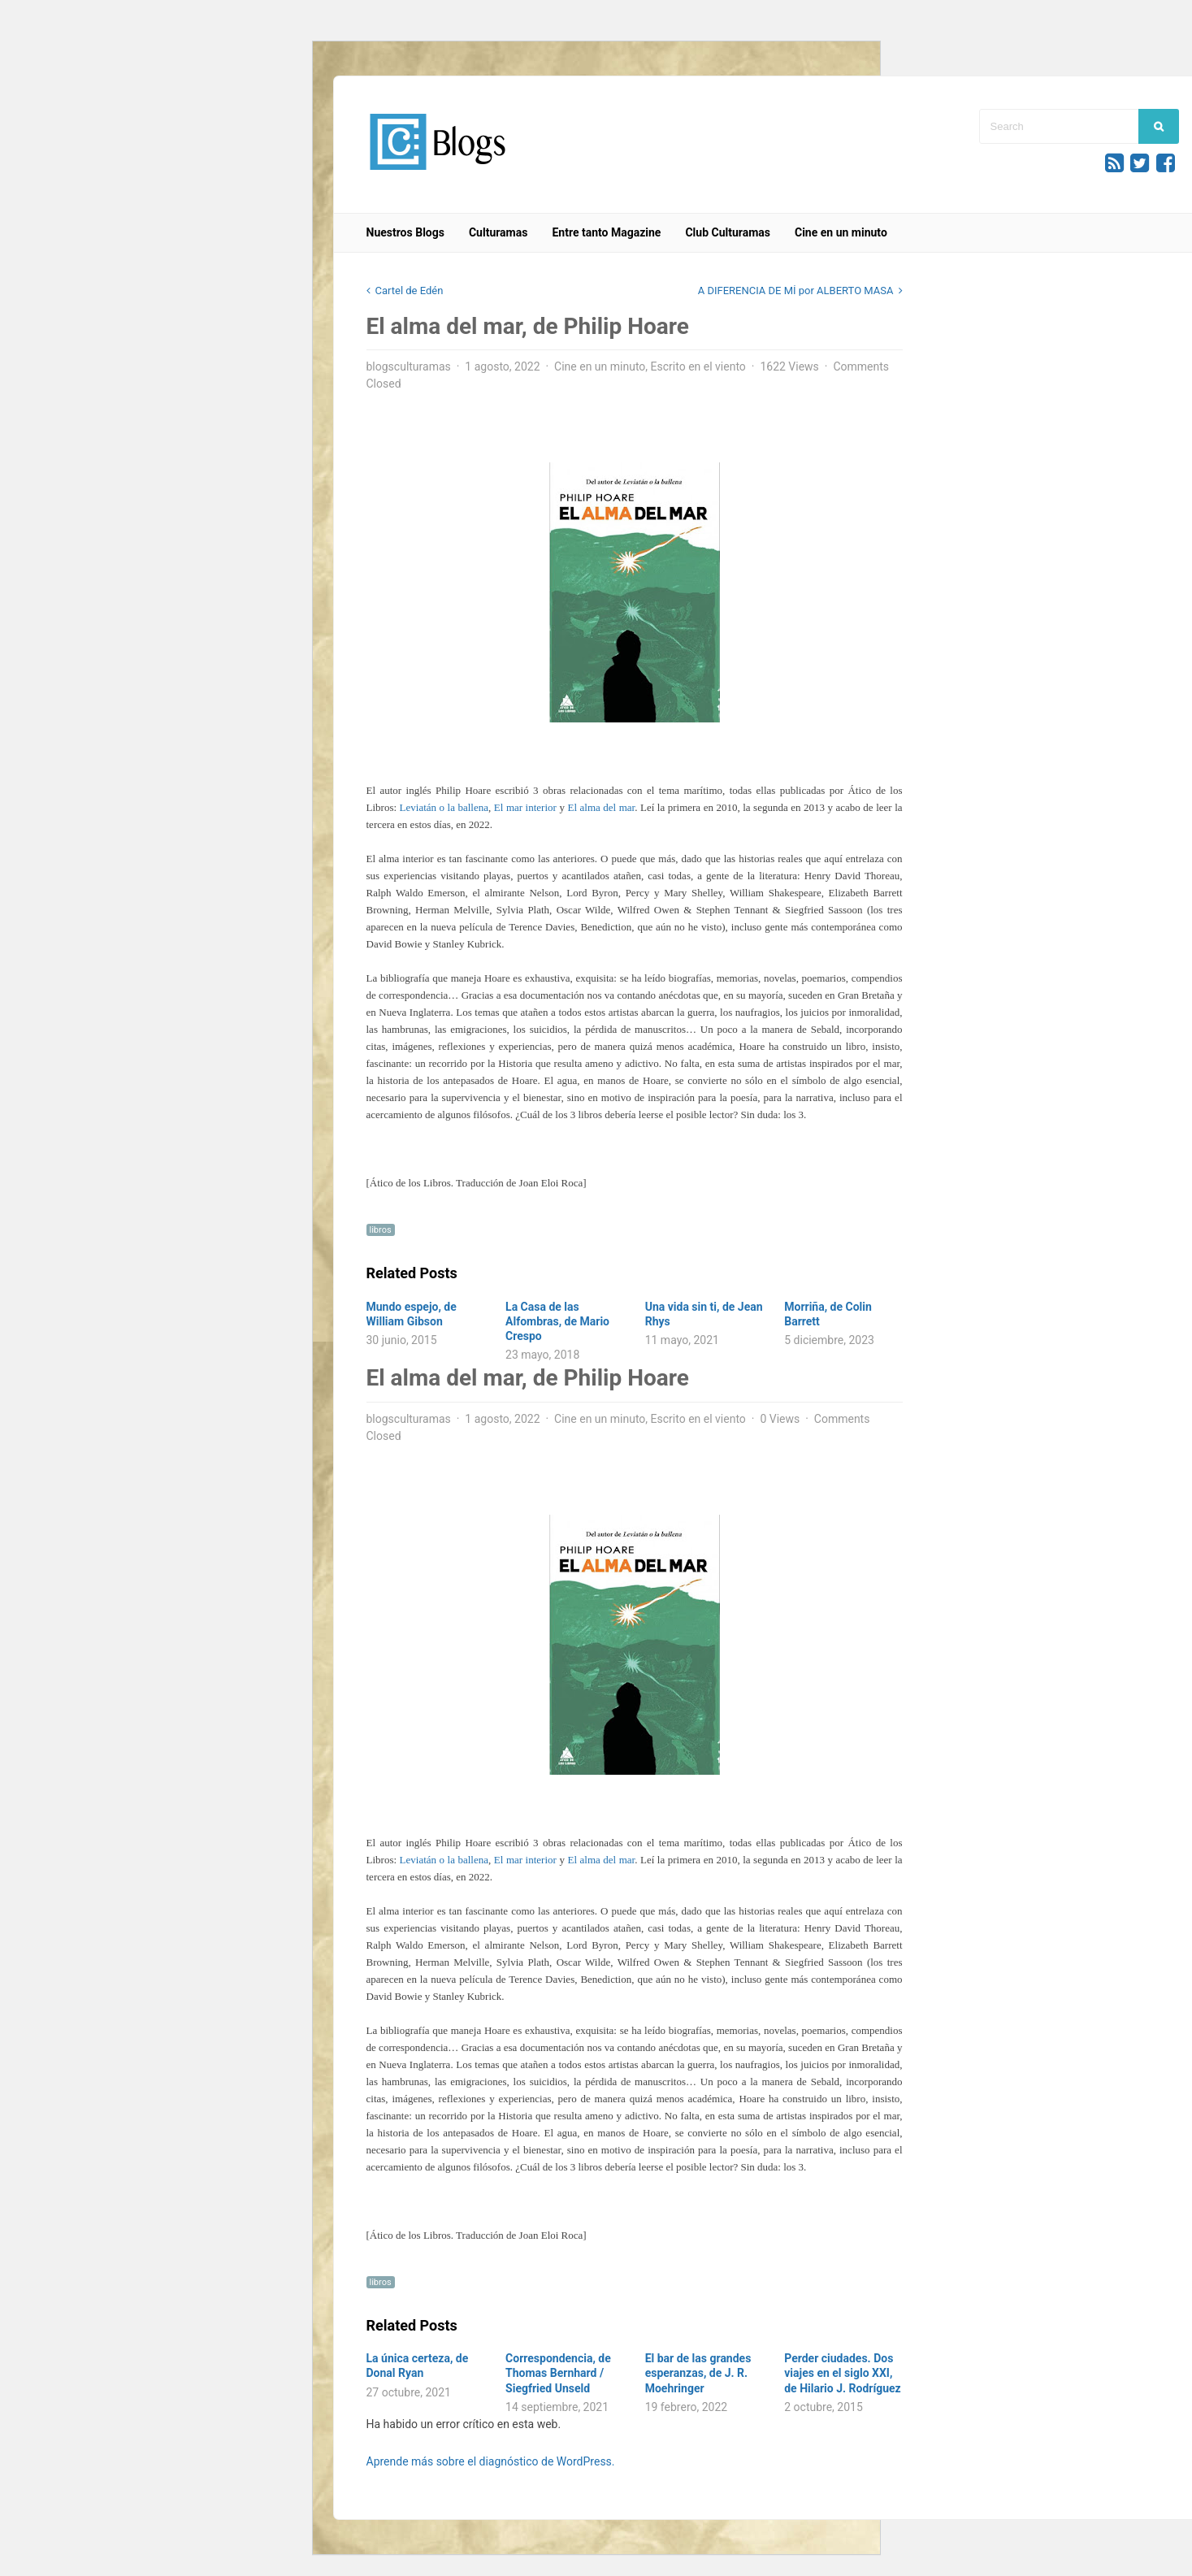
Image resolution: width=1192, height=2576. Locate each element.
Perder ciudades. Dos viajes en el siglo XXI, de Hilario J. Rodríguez (842, 2373)
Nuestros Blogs (405, 232)
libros (381, 1230)
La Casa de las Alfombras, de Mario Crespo (557, 1321)
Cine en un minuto (841, 232)
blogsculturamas (408, 366)
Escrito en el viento (698, 366)
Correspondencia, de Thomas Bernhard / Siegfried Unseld (558, 2373)
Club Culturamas (727, 232)
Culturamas (498, 232)
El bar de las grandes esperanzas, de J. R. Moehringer (698, 2373)
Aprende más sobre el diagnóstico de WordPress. (490, 2461)
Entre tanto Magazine (606, 232)
